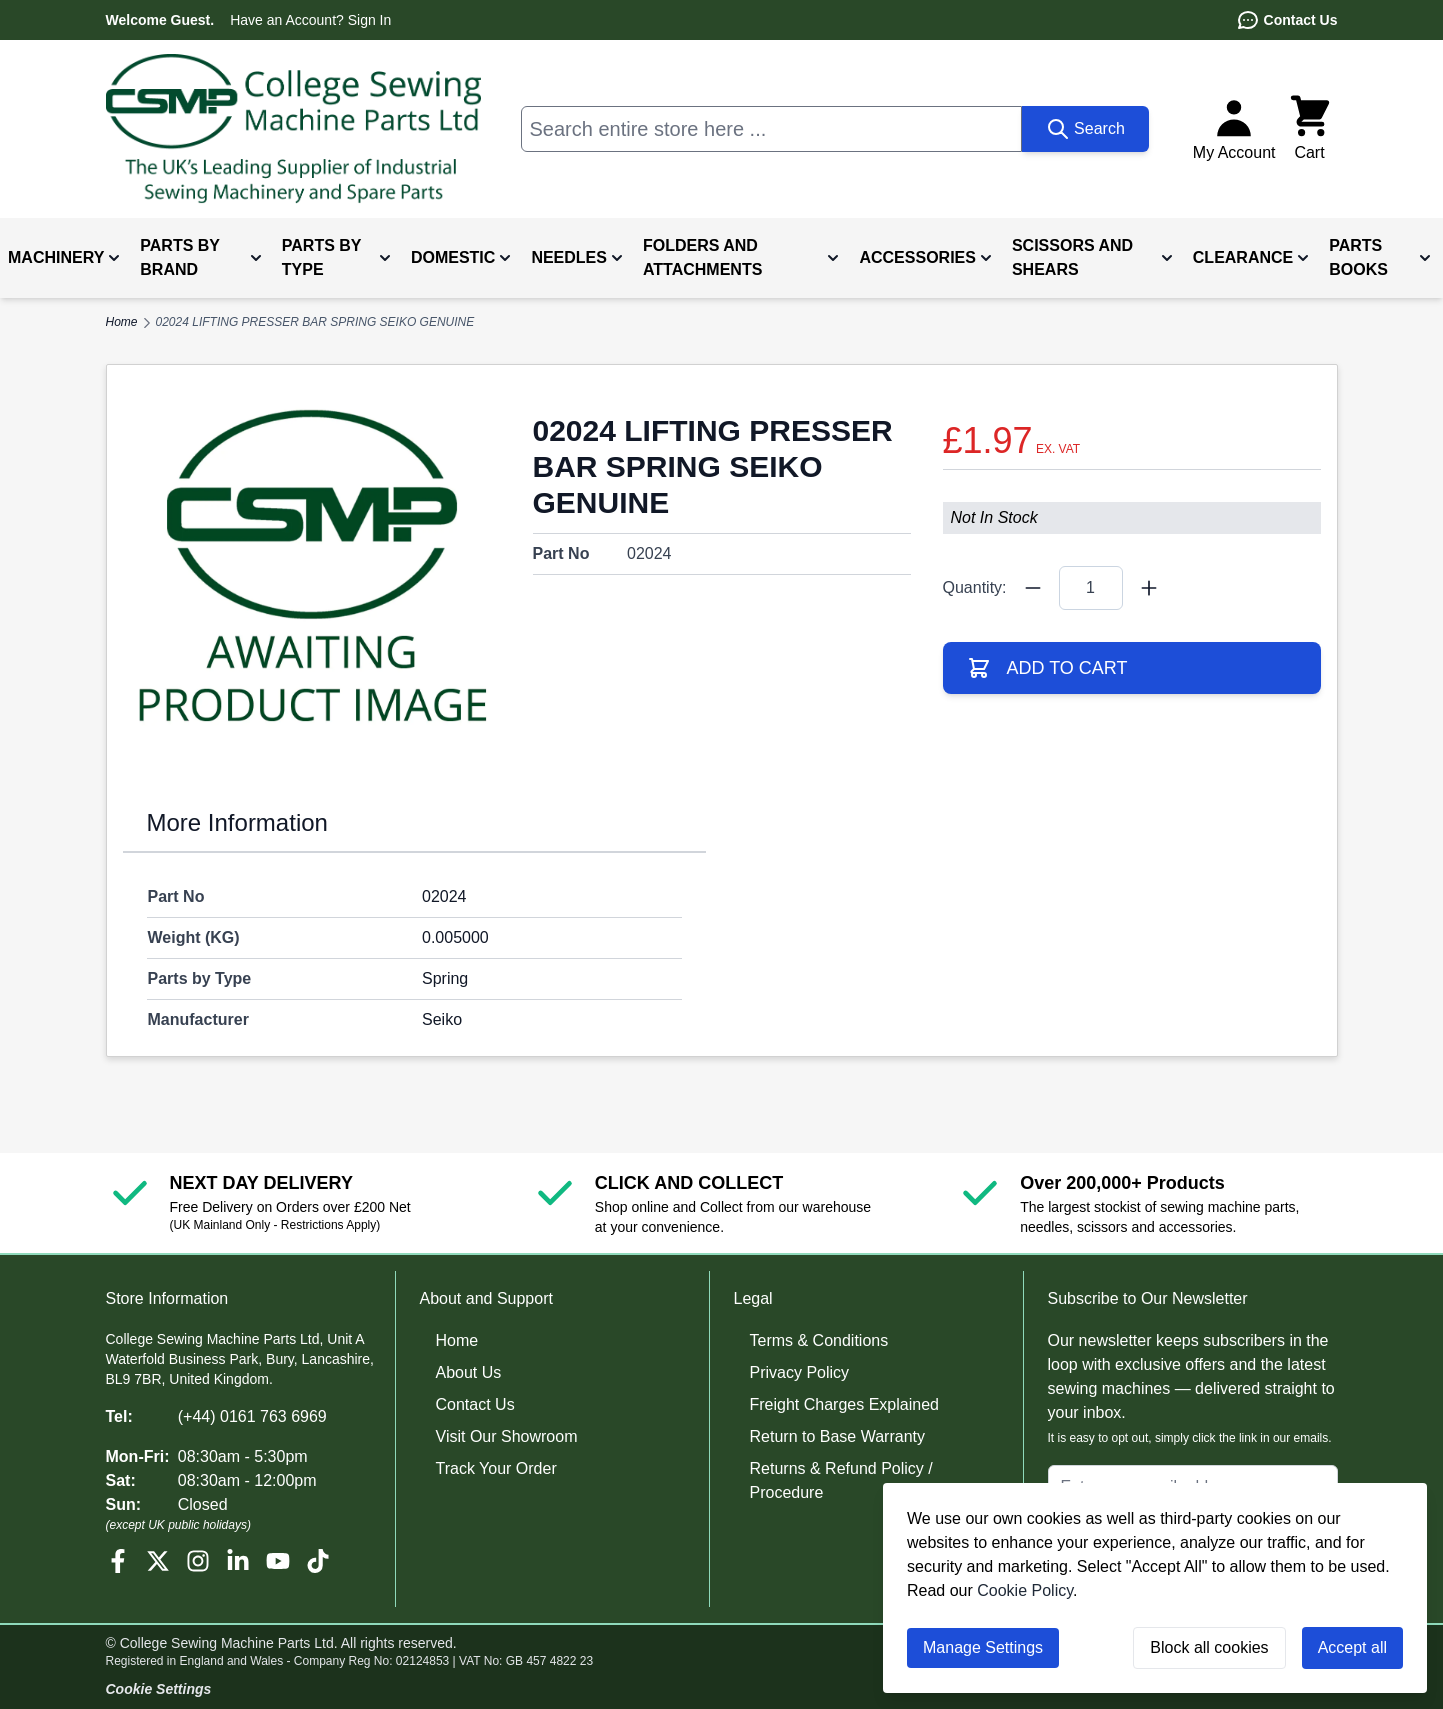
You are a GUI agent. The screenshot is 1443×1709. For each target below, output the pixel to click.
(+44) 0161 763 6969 (252, 1416)
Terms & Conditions (819, 1340)
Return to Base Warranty (837, 1436)
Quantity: (975, 587)
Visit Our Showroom (507, 1436)
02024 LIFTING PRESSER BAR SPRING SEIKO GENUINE (315, 322)
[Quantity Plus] (1149, 588)
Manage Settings (983, 1647)
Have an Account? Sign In (310, 20)
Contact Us (1287, 20)
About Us (469, 1372)
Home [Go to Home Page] (122, 322)
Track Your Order (496, 1468)
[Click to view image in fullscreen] (312, 570)
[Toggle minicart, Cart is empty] (1310, 129)
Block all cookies (1209, 1647)
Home (457, 1340)
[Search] (1085, 129)
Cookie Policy (1025, 1590)
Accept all (1352, 1647)
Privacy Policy (800, 1372)
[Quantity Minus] (1033, 588)
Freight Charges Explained (844, 1404)
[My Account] (1234, 129)
